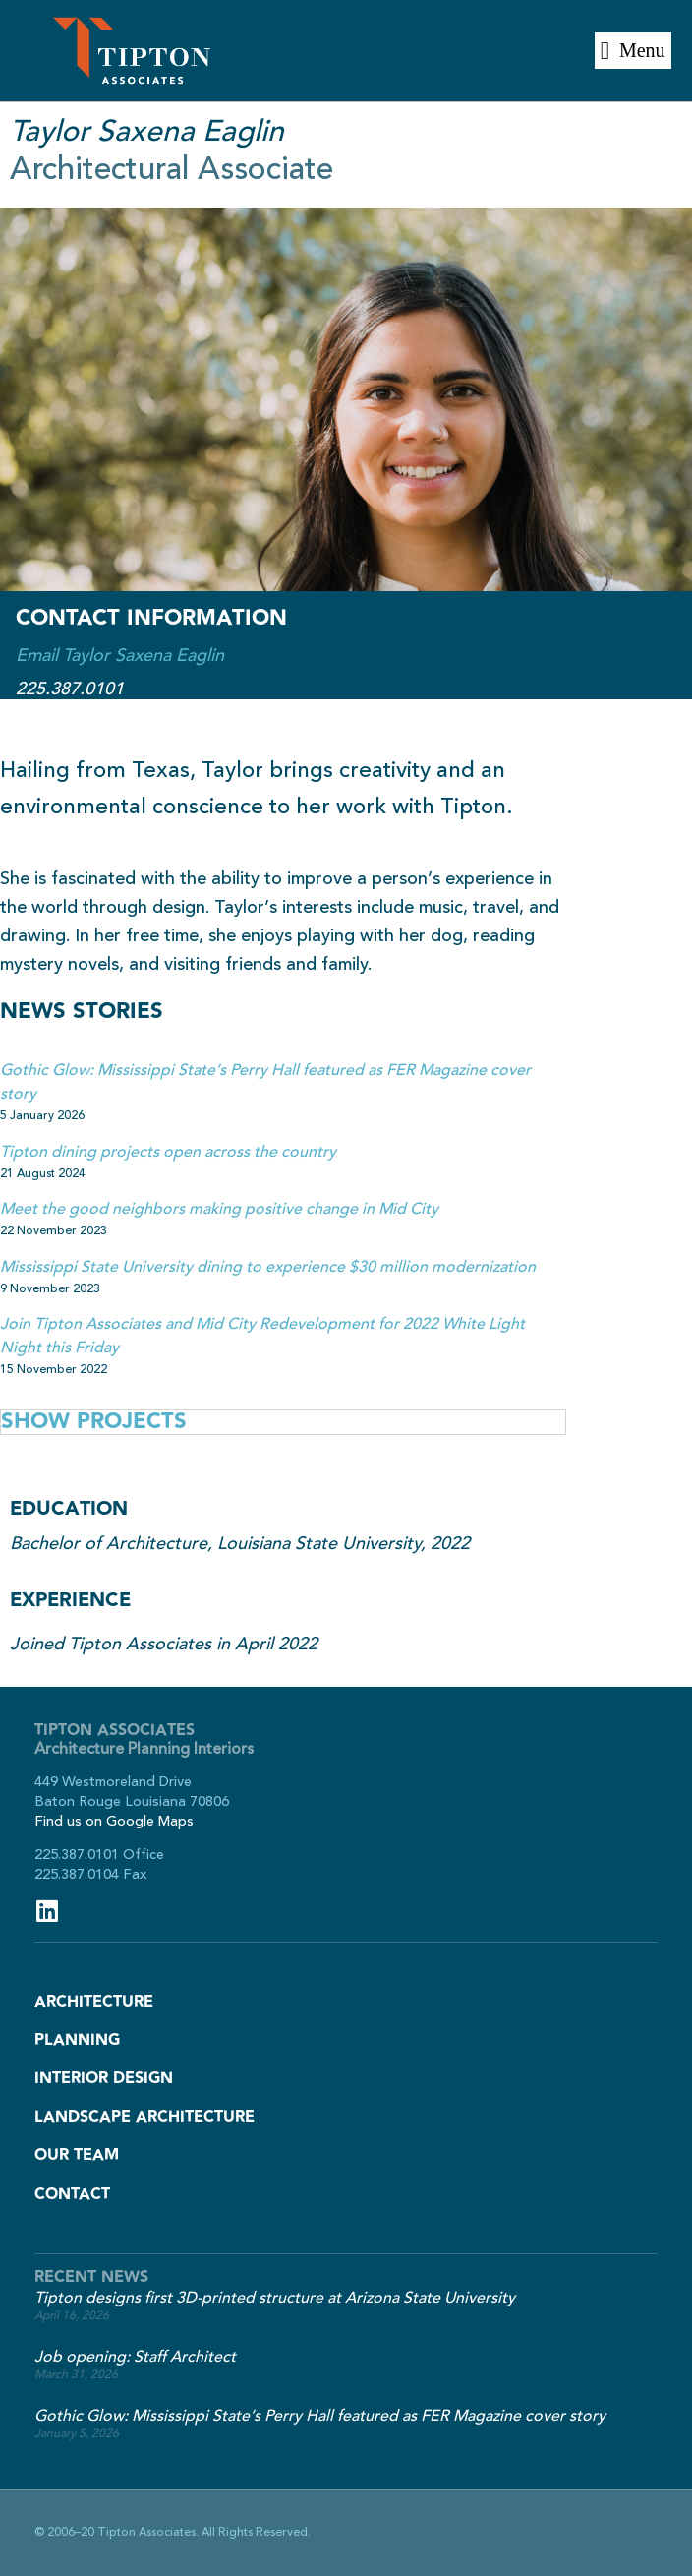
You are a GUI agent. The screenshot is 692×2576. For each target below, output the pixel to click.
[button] (633, 51)
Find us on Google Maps (114, 1821)
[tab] (283, 1422)
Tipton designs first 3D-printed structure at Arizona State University (274, 2297)
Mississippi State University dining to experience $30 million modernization (268, 1267)
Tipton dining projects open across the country (168, 1152)
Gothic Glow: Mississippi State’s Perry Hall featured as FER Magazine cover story (320, 2415)
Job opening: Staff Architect (135, 2356)
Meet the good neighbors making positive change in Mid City (219, 1209)
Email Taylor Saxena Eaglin (120, 655)
